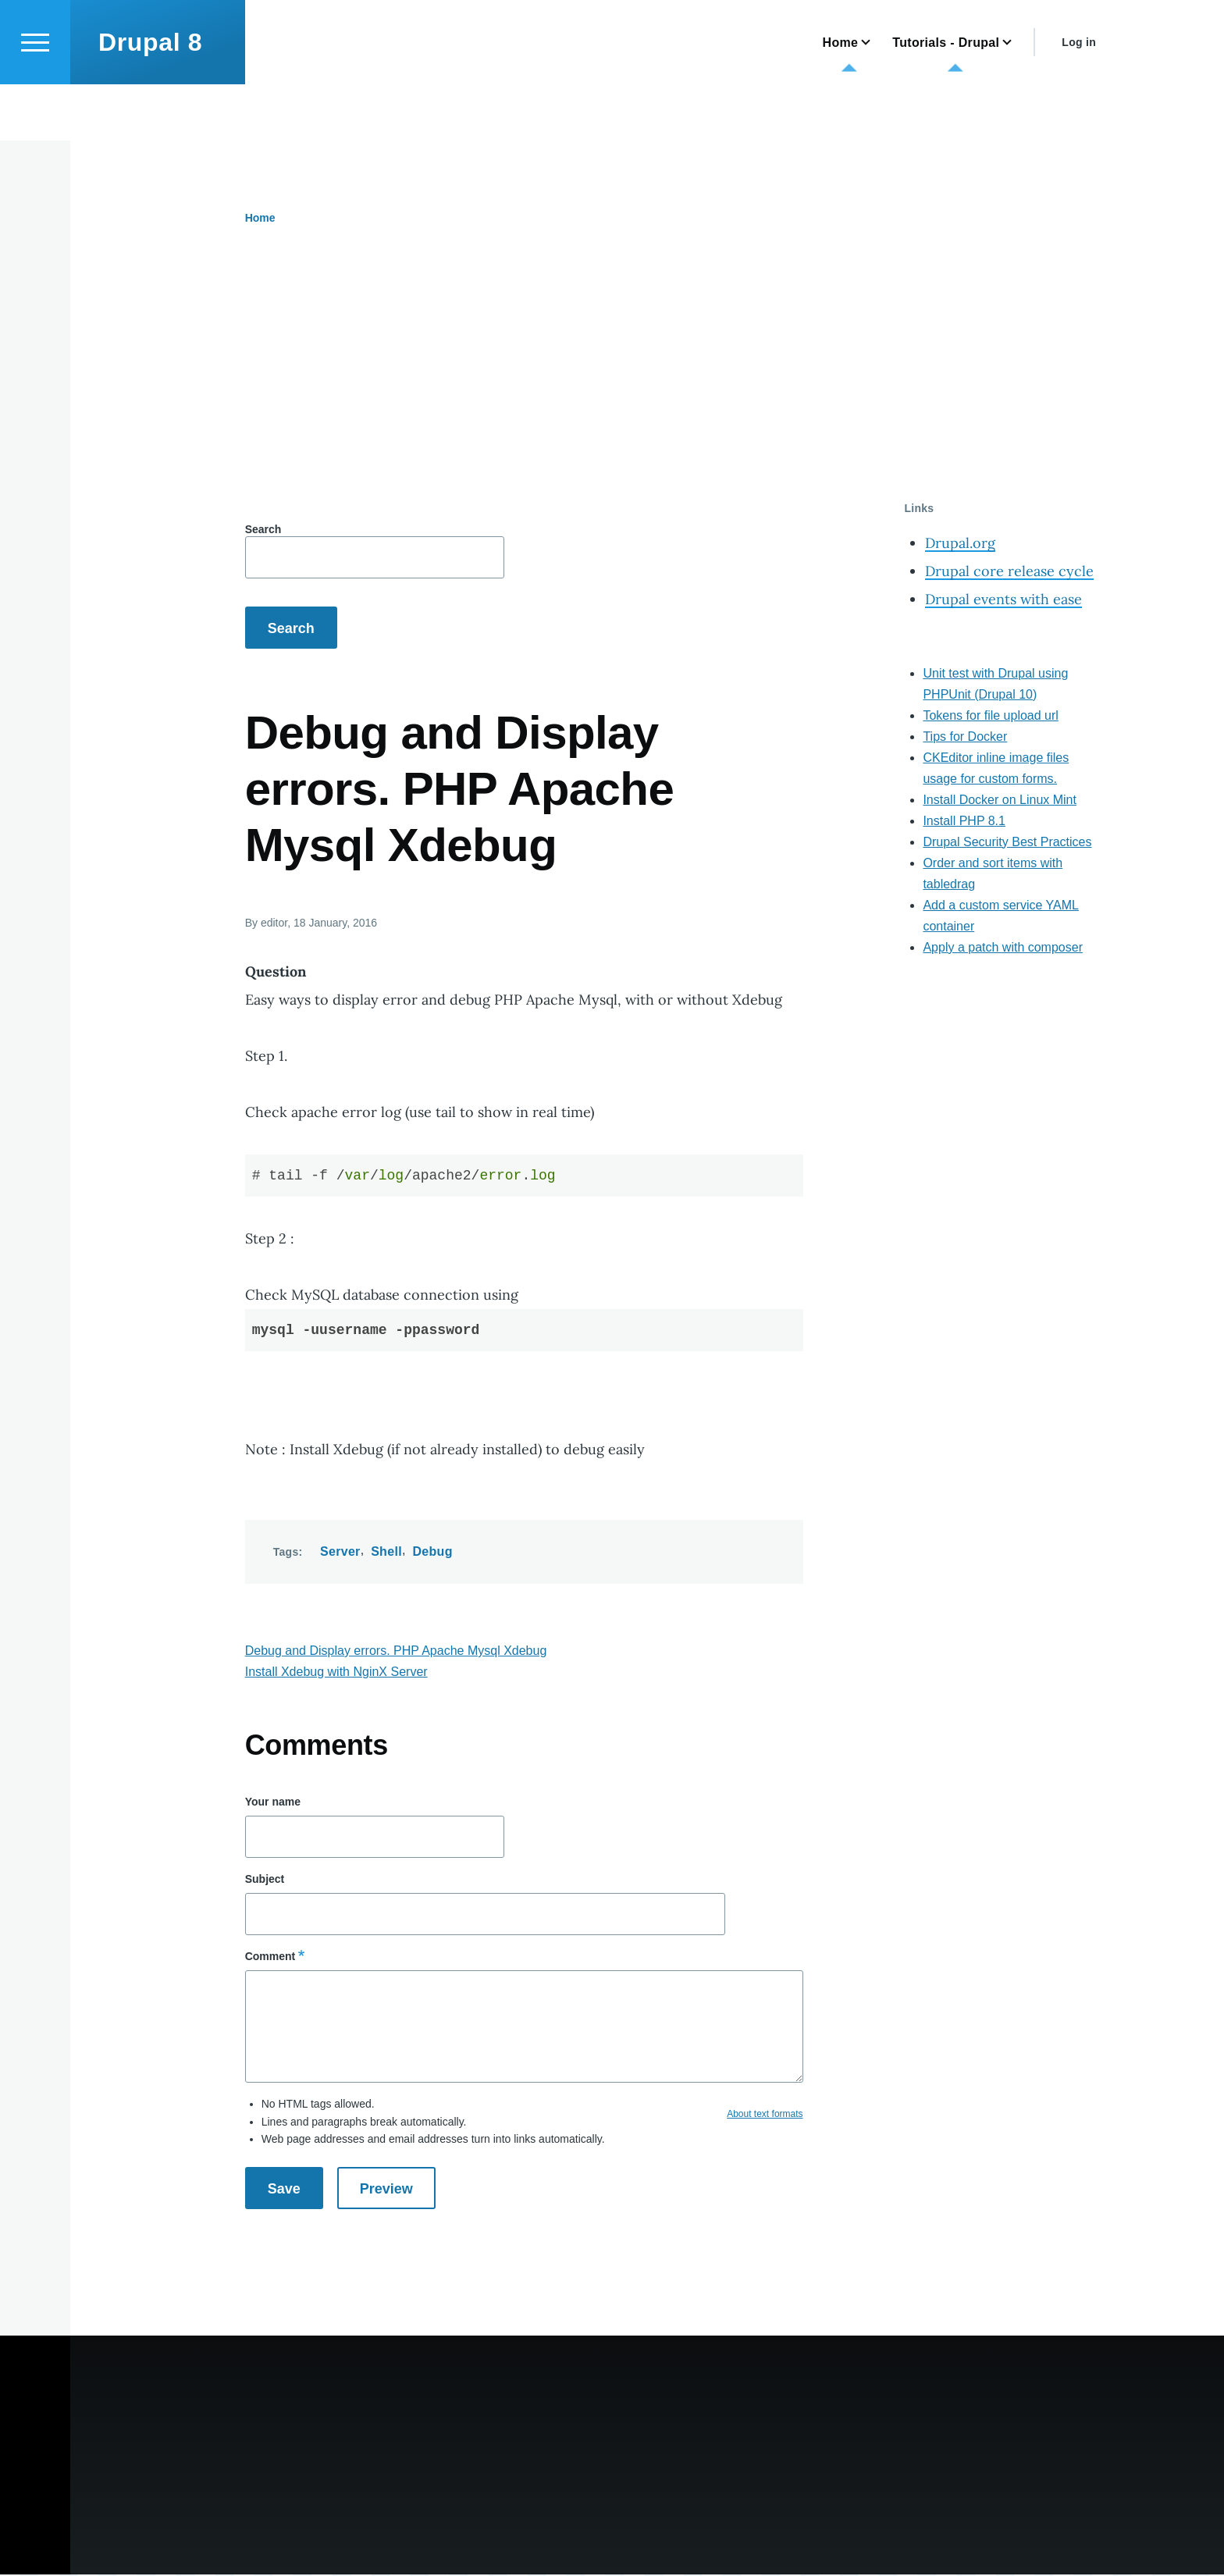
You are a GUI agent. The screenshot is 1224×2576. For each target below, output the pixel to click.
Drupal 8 (150, 98)
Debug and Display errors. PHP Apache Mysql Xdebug (396, 1651)
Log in (1079, 98)
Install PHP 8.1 (964, 821)
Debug (432, 1552)
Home (260, 218)
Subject (265, 1879)
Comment (270, 1957)
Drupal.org (960, 544)
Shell (386, 1552)
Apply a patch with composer (1003, 948)
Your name (273, 1802)
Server (340, 1552)
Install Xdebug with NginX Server (336, 1672)
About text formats (764, 2114)
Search (263, 530)
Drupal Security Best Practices (1007, 842)
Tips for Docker (965, 737)
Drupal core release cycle (1009, 572)
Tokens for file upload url (990, 716)
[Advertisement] (597, 385)
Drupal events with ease (1003, 600)
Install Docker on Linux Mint (999, 800)
